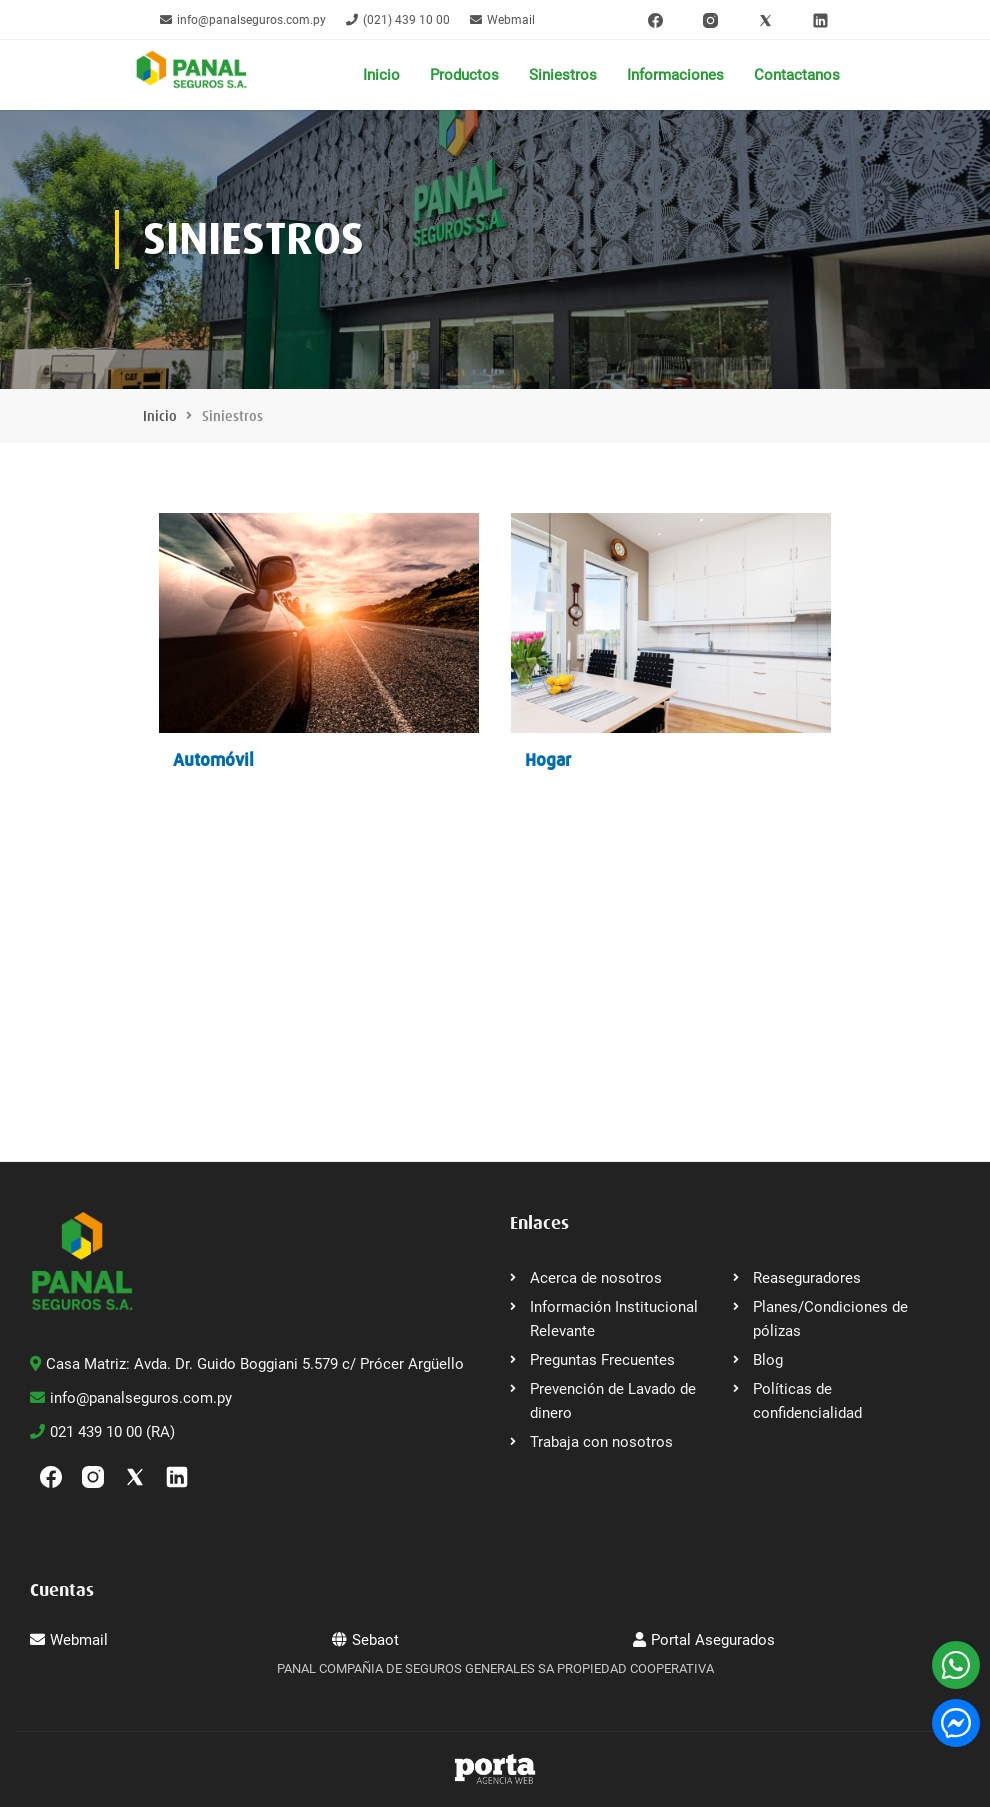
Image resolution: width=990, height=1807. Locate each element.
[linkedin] (820, 20)
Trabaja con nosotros (601, 1442)
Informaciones (675, 75)
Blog (768, 1360)
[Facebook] (655, 20)
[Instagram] (710, 20)
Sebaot (365, 1640)
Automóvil (213, 760)
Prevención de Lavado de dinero (613, 1401)
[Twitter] (765, 20)
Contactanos (797, 75)
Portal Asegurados (704, 1640)
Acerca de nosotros (596, 1278)
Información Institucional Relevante (614, 1319)
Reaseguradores (807, 1278)
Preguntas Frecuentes (602, 1360)
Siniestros (563, 75)
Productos (464, 75)
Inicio (381, 75)
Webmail (502, 20)
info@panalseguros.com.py (243, 20)
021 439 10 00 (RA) (102, 1432)
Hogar (548, 760)
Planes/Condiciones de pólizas (830, 1319)
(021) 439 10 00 (398, 20)
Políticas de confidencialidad (807, 1401)
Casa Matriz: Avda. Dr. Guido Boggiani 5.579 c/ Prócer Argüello (247, 1364)
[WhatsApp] (956, 1665)
